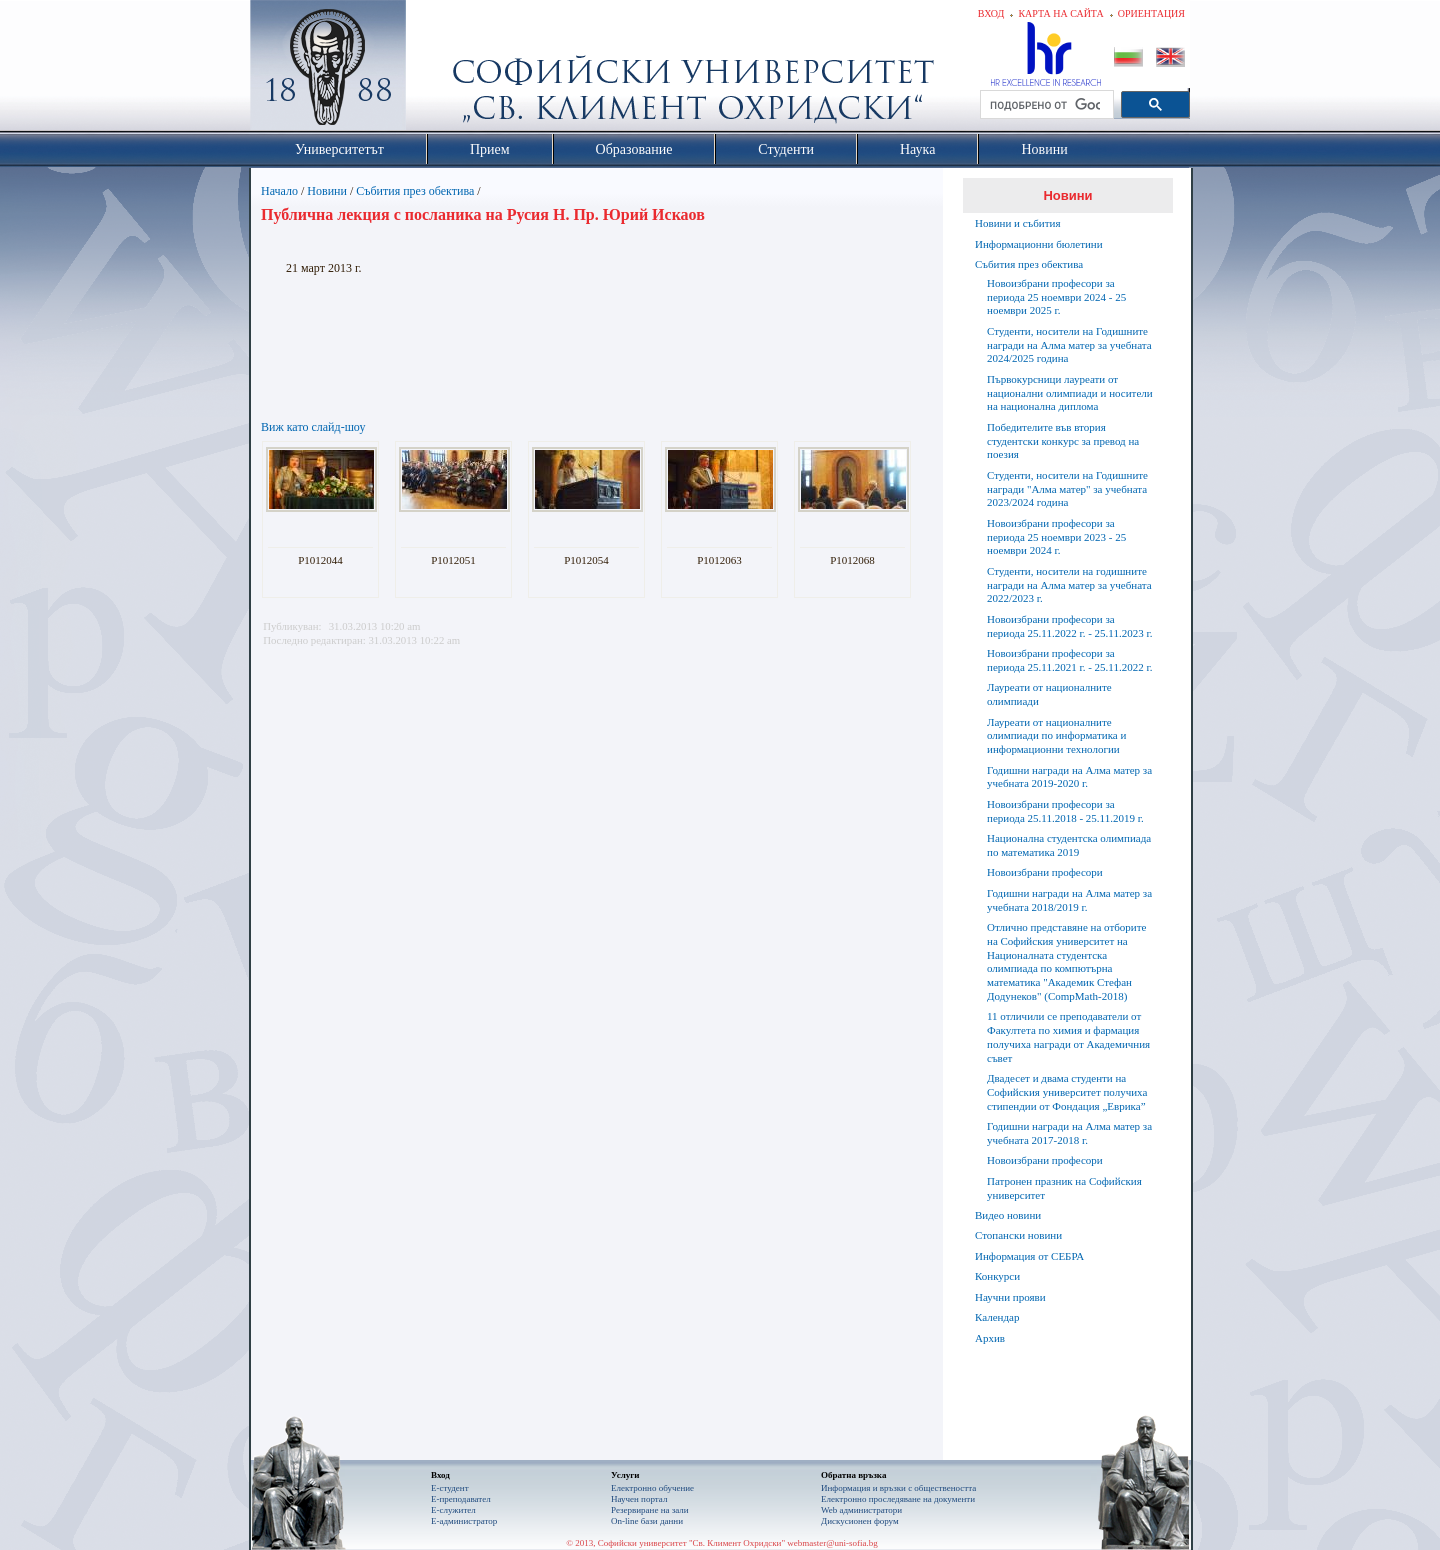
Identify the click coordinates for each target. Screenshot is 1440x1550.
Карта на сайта (1060, 13)
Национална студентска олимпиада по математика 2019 (1069, 845)
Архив (990, 1338)
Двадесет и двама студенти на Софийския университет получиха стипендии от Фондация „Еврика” (1067, 1092)
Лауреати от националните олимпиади (1049, 694)
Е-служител (453, 1510)
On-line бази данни (647, 1521)
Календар (997, 1317)
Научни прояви (1010, 1297)
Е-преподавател (461, 1499)
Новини (327, 191)
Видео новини (1008, 1215)
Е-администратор (464, 1521)
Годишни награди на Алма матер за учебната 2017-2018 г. (1069, 1133)
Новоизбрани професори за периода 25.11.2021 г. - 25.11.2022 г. (1069, 660)
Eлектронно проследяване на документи (898, 1499)
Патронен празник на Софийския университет (1064, 1188)
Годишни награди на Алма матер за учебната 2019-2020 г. (1069, 777)
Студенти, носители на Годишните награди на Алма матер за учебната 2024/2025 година (1069, 345)
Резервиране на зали (650, 1510)
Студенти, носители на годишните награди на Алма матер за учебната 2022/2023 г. (1069, 585)
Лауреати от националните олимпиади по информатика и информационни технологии (1056, 736)
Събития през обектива (415, 191)
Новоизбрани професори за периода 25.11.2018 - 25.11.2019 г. (1065, 811)
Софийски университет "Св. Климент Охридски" (441, 70)
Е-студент (450, 1488)
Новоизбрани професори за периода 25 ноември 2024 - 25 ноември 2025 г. (1056, 297)
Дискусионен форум (860, 1521)
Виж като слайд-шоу (313, 427)
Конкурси (997, 1276)
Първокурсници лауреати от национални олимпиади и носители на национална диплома (1070, 393)
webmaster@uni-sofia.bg (832, 1543)
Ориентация (1151, 13)
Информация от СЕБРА (1029, 1256)
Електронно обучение (652, 1488)
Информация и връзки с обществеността (898, 1488)
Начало (279, 191)
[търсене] (1045, 105)
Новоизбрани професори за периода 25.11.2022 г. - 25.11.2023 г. (1069, 626)
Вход (991, 13)
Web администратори (861, 1510)
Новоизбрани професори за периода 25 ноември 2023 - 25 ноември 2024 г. (1056, 537)
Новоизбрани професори (1045, 872)
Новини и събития (1018, 223)
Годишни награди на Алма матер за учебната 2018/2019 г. (1069, 900)
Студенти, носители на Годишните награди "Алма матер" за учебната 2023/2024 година (1067, 489)
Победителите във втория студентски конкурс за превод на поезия (1063, 441)
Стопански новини (1018, 1235)
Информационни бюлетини (1039, 244)
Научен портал (639, 1499)
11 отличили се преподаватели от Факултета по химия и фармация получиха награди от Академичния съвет (1068, 1036)
